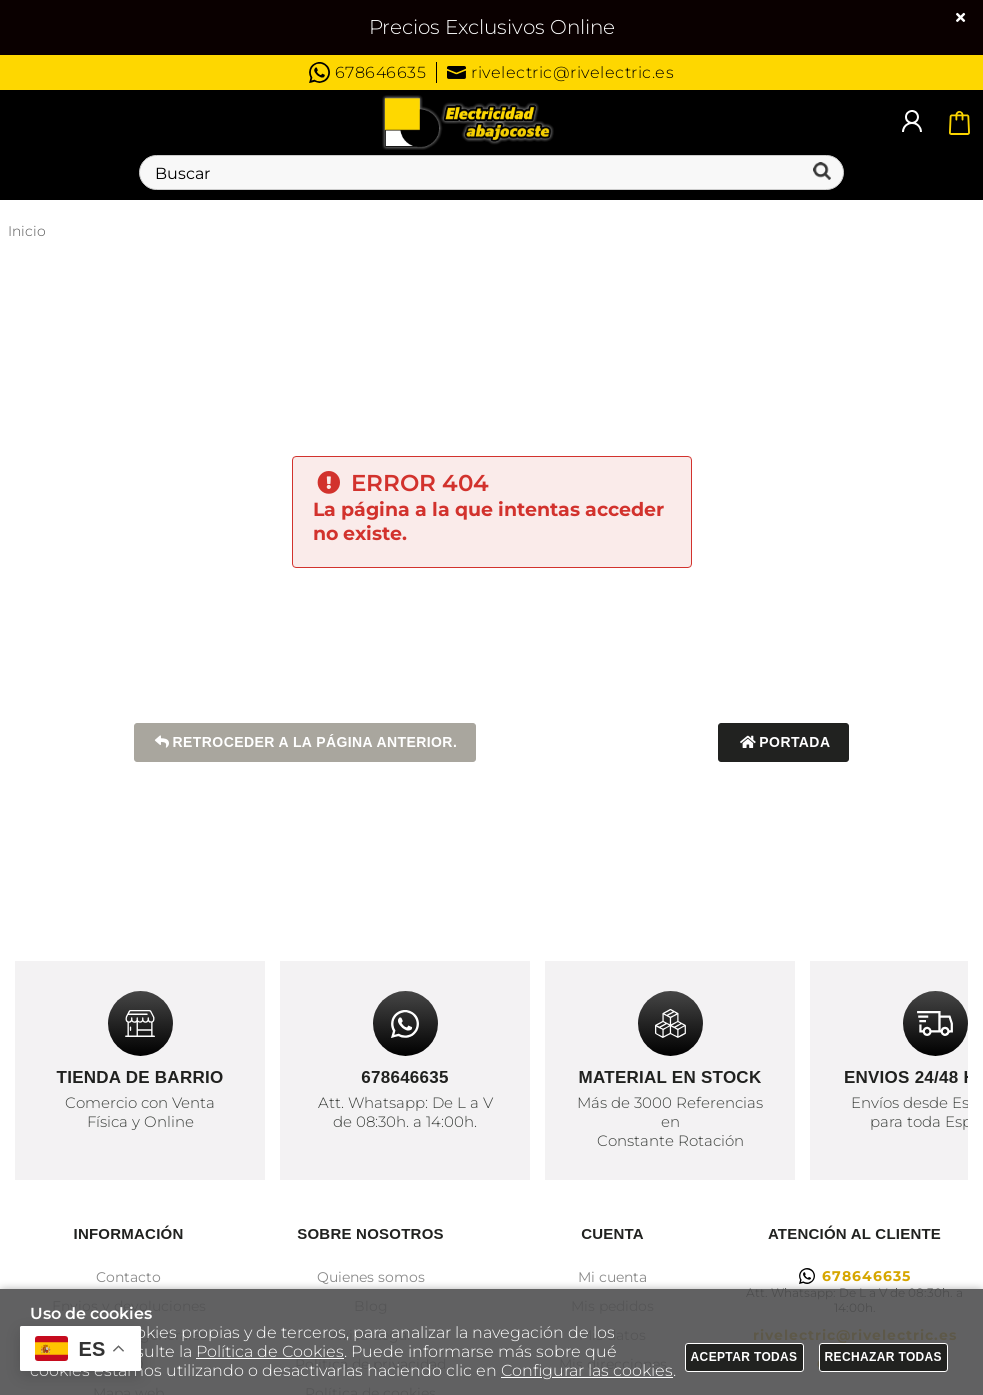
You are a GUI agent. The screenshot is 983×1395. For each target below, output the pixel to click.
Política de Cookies (270, 1351)
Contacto (128, 1277)
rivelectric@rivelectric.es (560, 72)
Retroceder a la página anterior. (305, 742)
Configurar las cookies (587, 1370)
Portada (783, 742)
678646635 (368, 72)
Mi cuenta (612, 1277)
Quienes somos (371, 1277)
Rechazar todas (884, 1357)
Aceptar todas (744, 1357)
